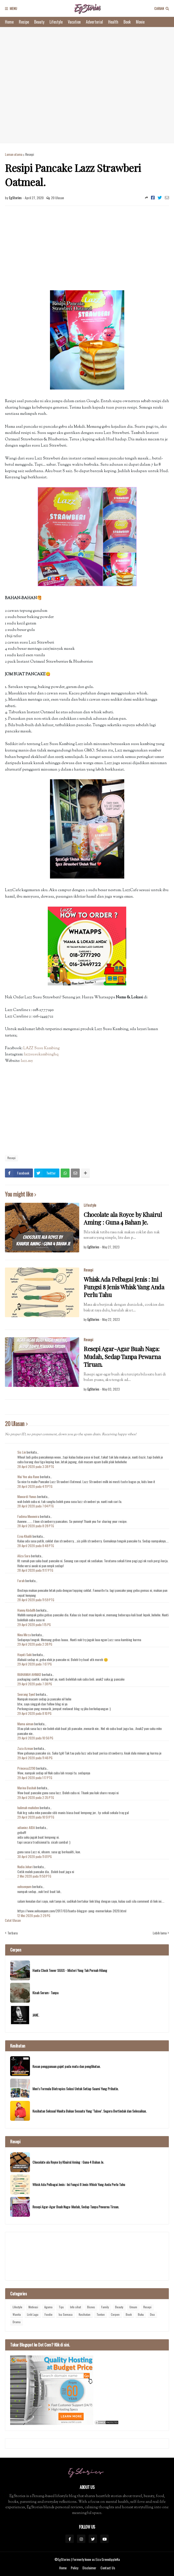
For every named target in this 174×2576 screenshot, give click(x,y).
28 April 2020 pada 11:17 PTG (35, 1570)
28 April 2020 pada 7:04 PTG (35, 1505)
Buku (141, 2314)
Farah (21, 1580)
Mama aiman (25, 1723)
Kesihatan (84, 2314)
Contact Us (107, 2567)
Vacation (74, 22)
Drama (17, 2322)
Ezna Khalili (24, 1536)
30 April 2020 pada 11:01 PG (34, 1856)
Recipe (24, 22)
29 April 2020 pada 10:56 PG (35, 1737)
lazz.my (27, 1061)
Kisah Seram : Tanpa (45, 1992)
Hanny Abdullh (26, 1610)
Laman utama (13, 154)
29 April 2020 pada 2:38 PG (34, 1644)
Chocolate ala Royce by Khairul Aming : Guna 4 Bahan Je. (123, 1218)
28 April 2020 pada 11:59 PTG (35, 1599)
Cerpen (115, 2314)
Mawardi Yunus (26, 1496)
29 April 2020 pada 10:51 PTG (35, 1817)
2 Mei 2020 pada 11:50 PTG (34, 1876)
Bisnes (91, 2307)
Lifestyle (56, 22)
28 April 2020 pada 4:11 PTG (34, 1486)
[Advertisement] (87, 85)
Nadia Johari (25, 1866)
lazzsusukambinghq (41, 1054)
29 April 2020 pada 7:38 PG (34, 1683)
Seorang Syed (26, 1694)
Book (127, 22)
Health (113, 22)
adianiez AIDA (26, 1827)
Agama (48, 2307)
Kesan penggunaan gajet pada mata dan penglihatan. (66, 2066)
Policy (74, 2567)
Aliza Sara (23, 1555)
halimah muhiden (28, 1807)
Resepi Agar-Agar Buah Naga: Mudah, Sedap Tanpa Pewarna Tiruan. (122, 1356)
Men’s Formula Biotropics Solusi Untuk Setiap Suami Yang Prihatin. (75, 2088)
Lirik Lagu (32, 2314)
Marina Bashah (26, 1787)
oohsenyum (24, 1886)
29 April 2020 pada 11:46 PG (34, 1757)
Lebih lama (160, 1932)
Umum (133, 2307)
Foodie (48, 2314)
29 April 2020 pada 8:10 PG (34, 1713)
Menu (13, 8)
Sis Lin (21, 1452)
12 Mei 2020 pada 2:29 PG (33, 1915)
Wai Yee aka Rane (28, 1476)
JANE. (35, 2015)
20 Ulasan (57, 197)
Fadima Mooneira (28, 1516)
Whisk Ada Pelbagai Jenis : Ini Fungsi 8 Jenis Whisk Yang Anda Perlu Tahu (124, 1287)
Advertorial (94, 22)
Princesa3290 (26, 1768)
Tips (61, 2307)
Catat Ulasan (13, 1920)
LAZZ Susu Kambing (41, 1048)
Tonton (101, 2314)
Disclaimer (89, 2567)
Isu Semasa (66, 2314)
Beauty (39, 22)
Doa (152, 2314)
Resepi (29, 154)
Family (105, 2307)
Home (9, 22)
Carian (159, 8)
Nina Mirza (24, 1634)
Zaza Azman (25, 1748)
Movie (140, 22)
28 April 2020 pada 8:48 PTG (35, 1545)
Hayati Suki (24, 1654)
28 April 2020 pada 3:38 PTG (35, 1466)
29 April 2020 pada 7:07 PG (34, 1664)
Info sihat (75, 2307)
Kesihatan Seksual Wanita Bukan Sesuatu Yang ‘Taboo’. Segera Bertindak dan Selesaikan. (89, 2111)
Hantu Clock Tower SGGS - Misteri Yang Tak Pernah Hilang (69, 1970)
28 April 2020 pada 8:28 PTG (35, 1525)
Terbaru (12, 1932)
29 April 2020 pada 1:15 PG (34, 1624)
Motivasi (33, 2307)
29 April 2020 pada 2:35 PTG (35, 1797)
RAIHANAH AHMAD (29, 1674)
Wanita (17, 2314)
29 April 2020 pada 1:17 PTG (34, 1777)
